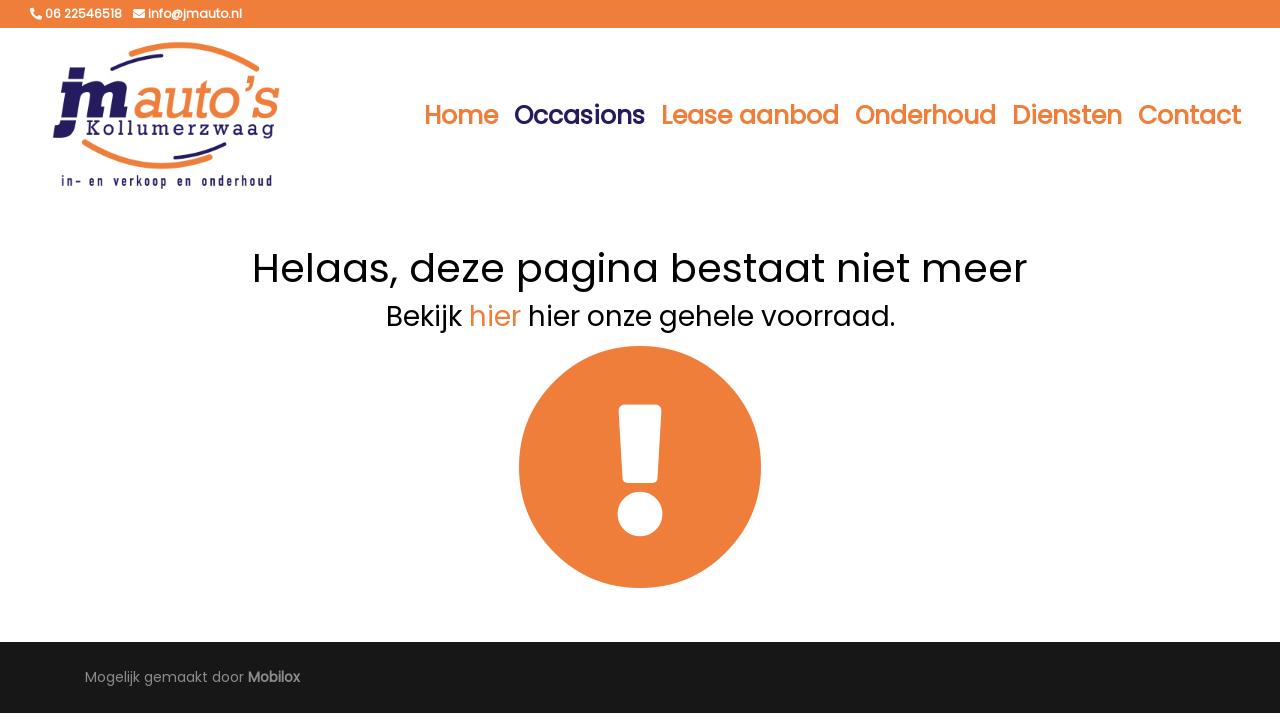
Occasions (579, 115)
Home (461, 115)
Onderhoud (925, 115)
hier (495, 316)
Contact (1189, 115)
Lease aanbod (750, 115)
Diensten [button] (1067, 115)
